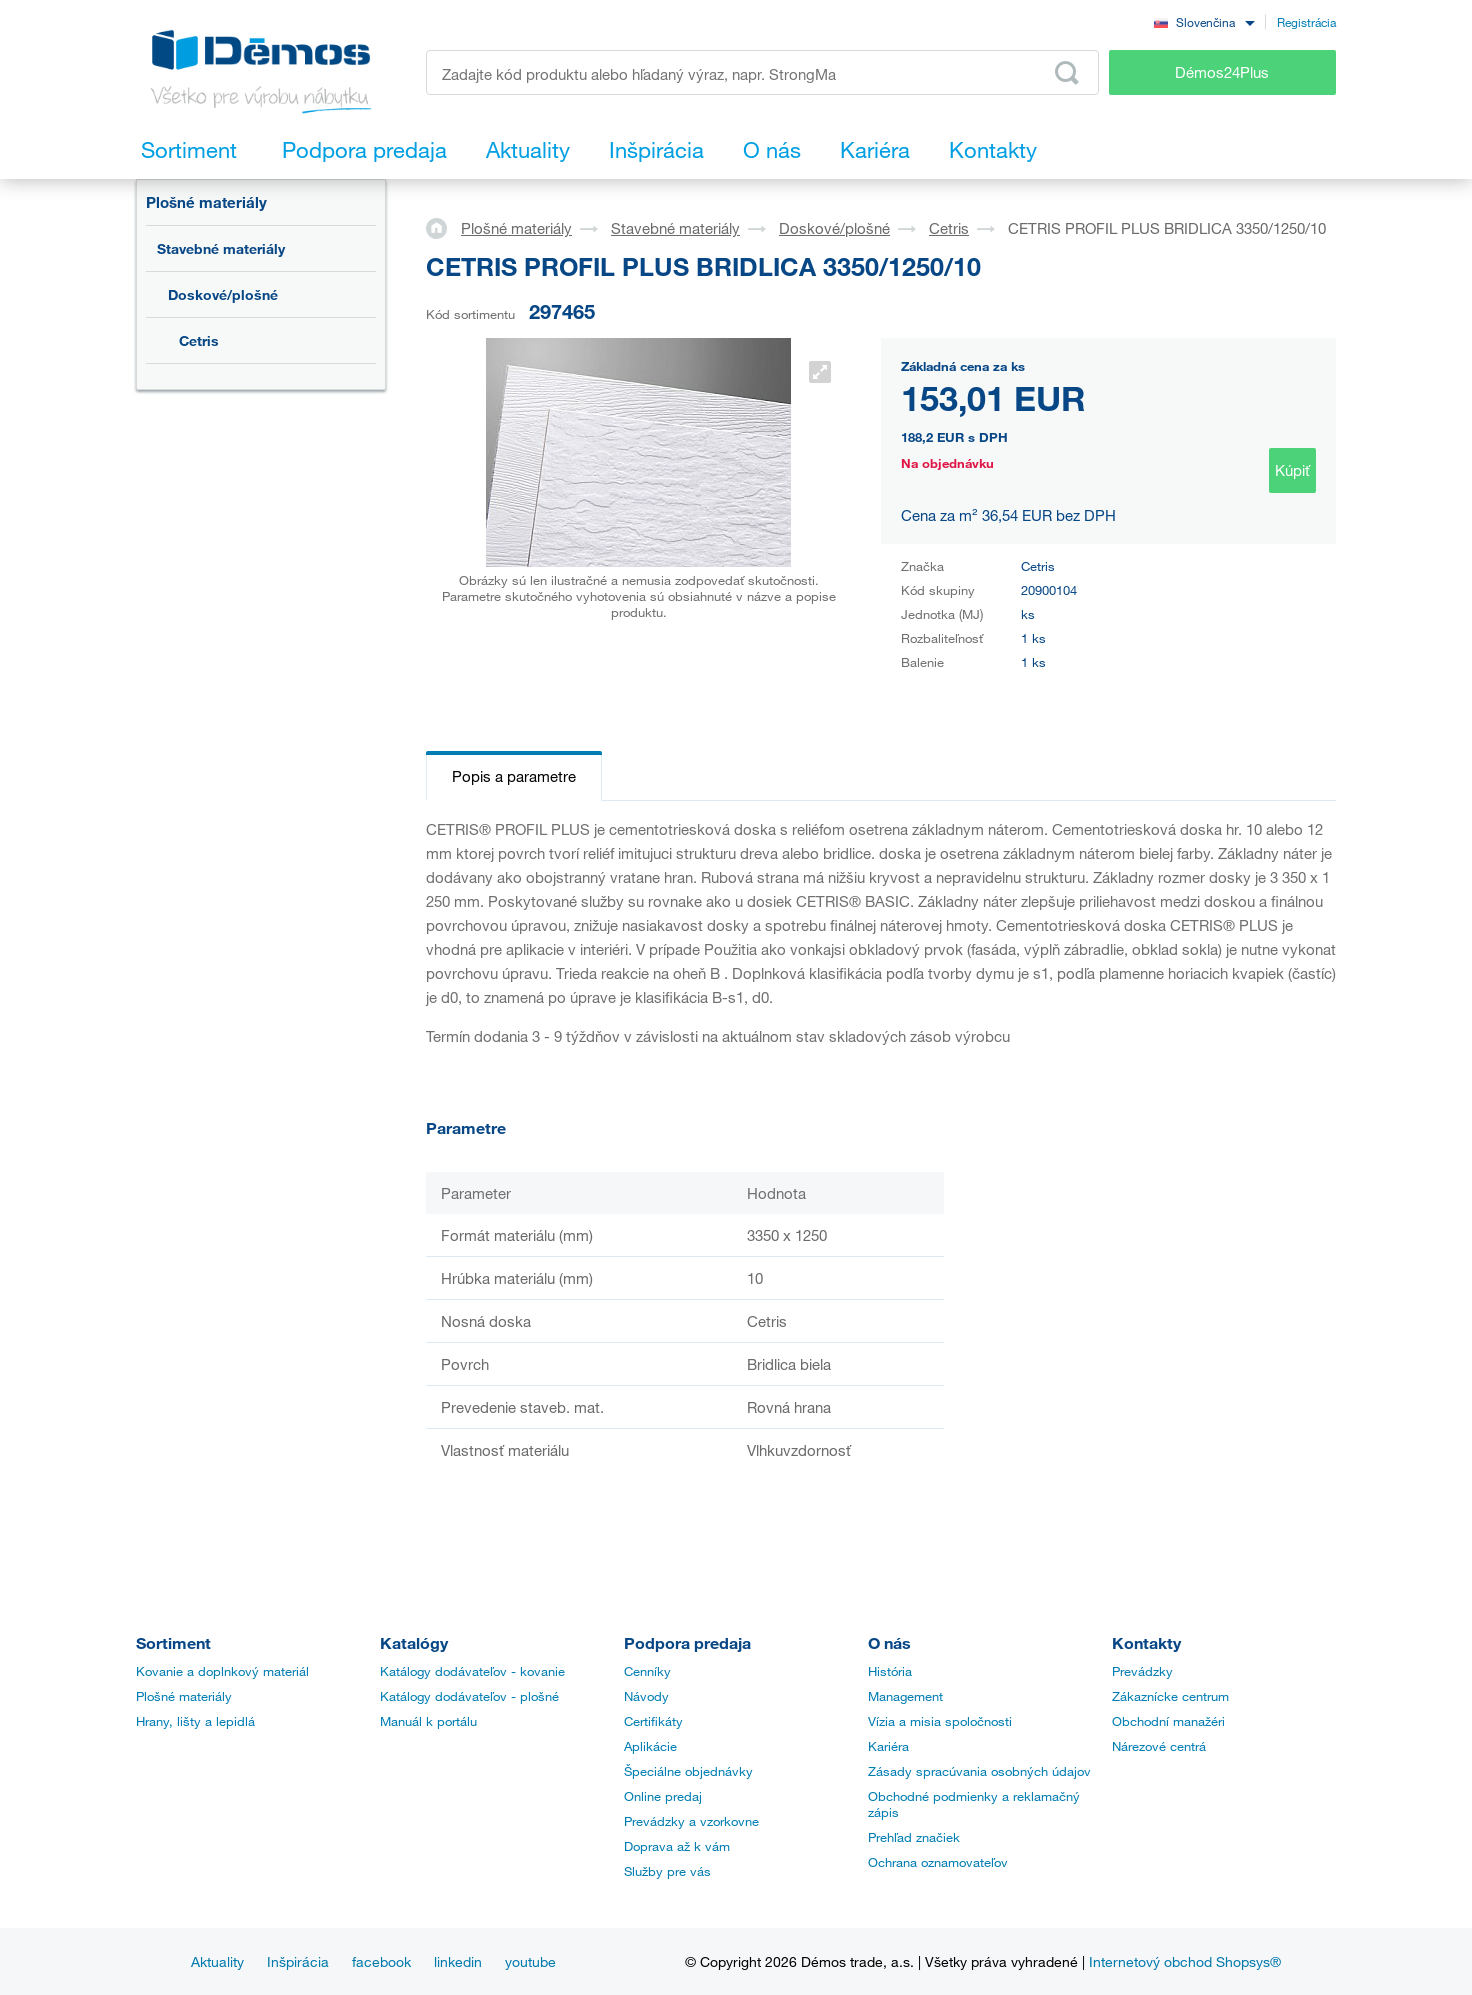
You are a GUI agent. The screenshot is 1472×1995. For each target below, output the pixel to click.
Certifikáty (653, 1721)
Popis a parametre (514, 776)
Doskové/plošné (223, 294)
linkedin (458, 1961)
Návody (646, 1696)
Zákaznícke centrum (1170, 1696)
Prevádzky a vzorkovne (691, 1821)
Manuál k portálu (428, 1721)
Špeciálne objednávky (688, 1771)
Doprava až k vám (677, 1846)
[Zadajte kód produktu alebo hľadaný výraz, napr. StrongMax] (762, 72)
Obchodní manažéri (1168, 1721)
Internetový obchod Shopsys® (1185, 1961)
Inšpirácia (298, 1961)
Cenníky (647, 1671)
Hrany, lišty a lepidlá (195, 1721)
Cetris (199, 340)
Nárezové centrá (1159, 1746)
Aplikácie (650, 1746)
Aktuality (217, 1961)
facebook (381, 1961)
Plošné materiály (206, 202)
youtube (530, 1961)
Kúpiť (1292, 470)
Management (905, 1696)
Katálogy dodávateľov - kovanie (472, 1671)
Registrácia (1306, 22)
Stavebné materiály (221, 248)
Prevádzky (1142, 1671)
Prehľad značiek (914, 1837)
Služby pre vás (667, 1871)
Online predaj (663, 1796)
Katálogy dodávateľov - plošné (469, 1696)
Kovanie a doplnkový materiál (222, 1671)
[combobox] (1204, 21)
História (890, 1671)
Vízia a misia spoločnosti (940, 1721)
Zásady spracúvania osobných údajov (979, 1771)
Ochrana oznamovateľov (938, 1862)
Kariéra (888, 1746)
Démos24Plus (1222, 72)
